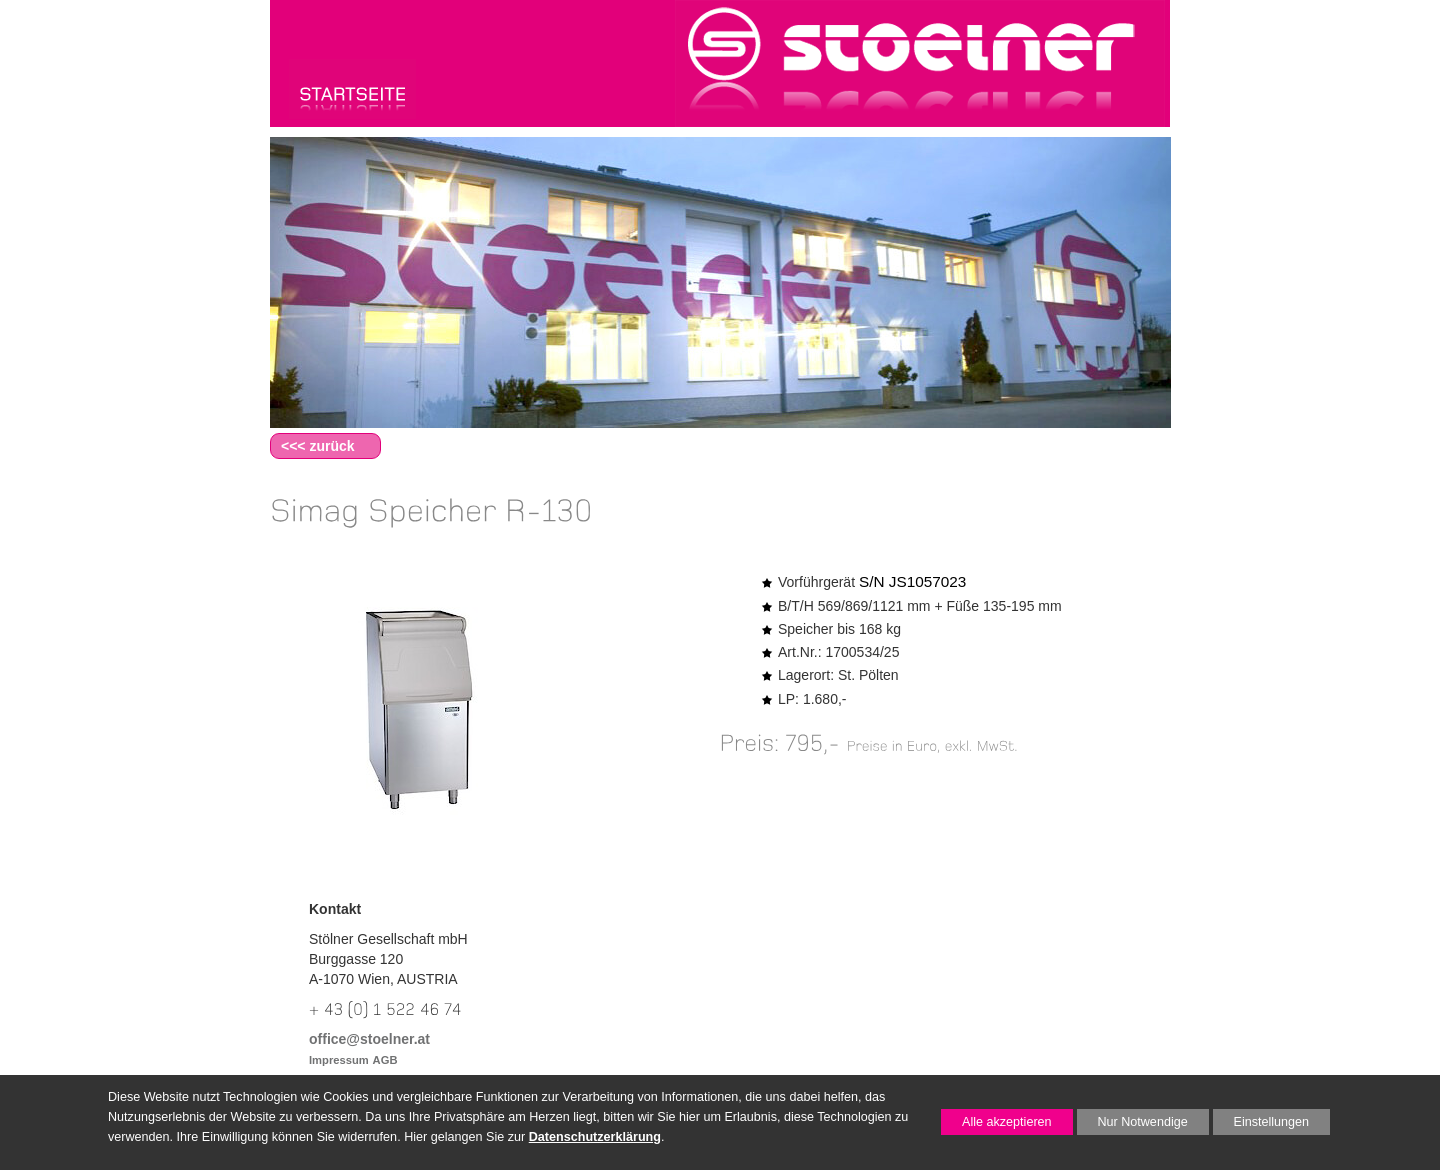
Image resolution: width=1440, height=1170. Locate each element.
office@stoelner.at (369, 1039)
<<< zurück (318, 446)
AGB (385, 1060)
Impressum (339, 1060)
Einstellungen (1261, 1125)
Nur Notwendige (1132, 1125)
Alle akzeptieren (996, 1122)
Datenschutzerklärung (595, 1137)
